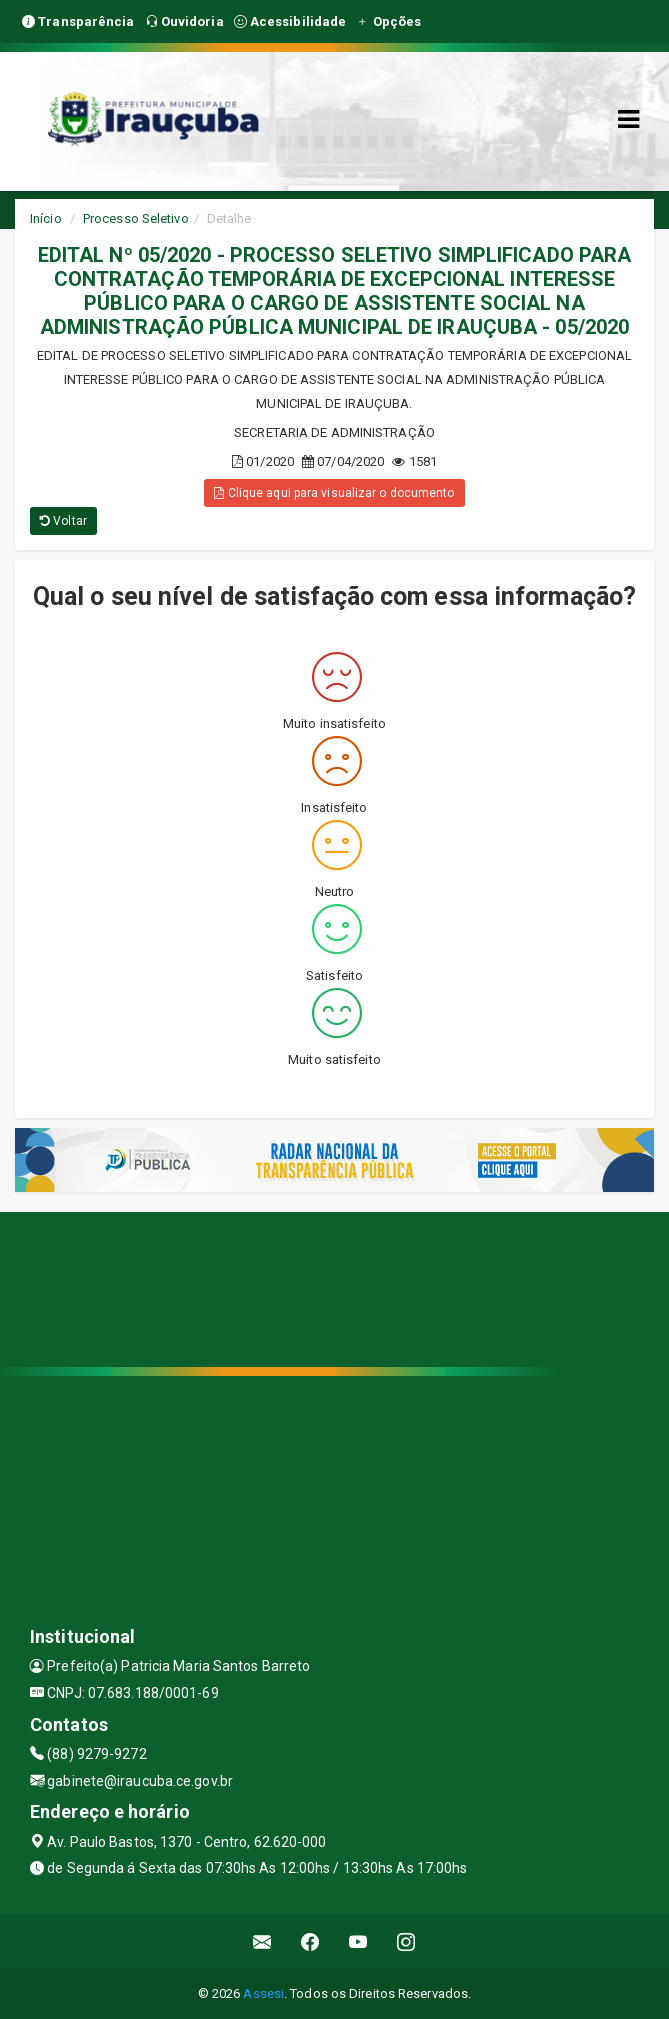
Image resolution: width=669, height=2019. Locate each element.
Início (46, 218)
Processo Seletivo (136, 218)
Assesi (263, 1993)
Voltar (63, 521)
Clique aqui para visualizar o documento (334, 493)
